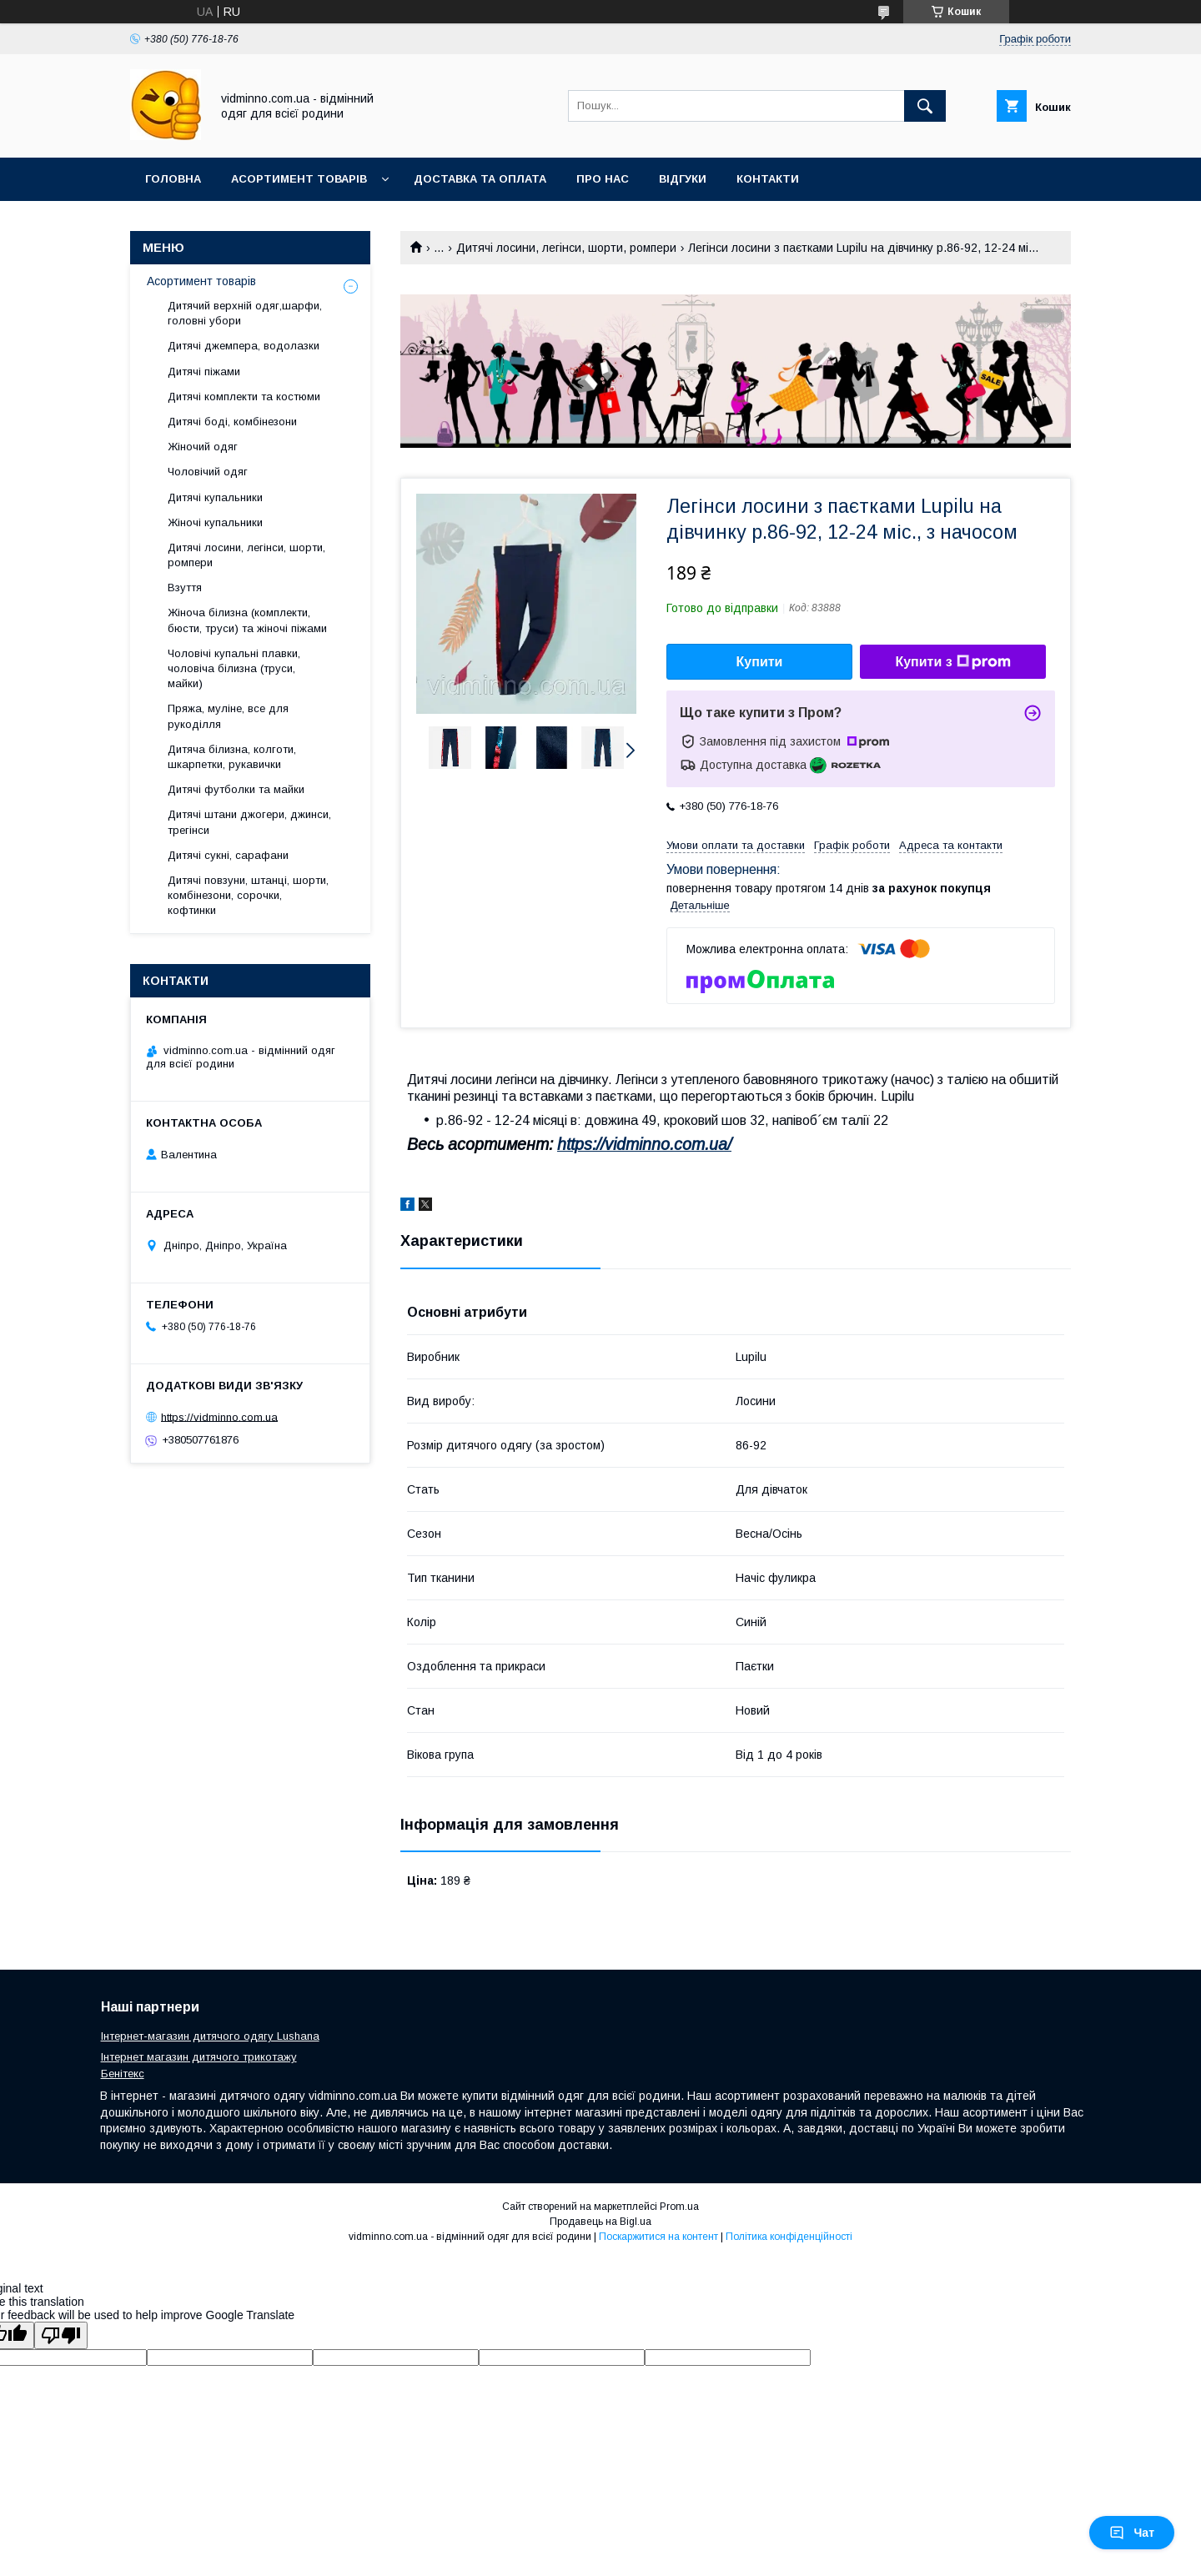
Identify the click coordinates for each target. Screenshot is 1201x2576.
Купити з (952, 662)
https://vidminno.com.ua (219, 1416)
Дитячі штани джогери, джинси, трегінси (249, 822)
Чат (1131, 2532)
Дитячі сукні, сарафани (228, 855)
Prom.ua (679, 2206)
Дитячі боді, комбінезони (232, 421)
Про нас (602, 179)
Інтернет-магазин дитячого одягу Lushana (210, 2036)
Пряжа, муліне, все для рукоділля (228, 716)
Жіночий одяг (203, 446)
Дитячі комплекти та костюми (244, 396)
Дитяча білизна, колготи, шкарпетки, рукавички (232, 757)
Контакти (767, 179)
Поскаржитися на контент (658, 2236)
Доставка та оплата (480, 179)
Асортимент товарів (299, 179)
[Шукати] (925, 106)
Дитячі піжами (204, 371)
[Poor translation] (61, 2335)
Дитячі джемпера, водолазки (243, 345)
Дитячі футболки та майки (236, 789)
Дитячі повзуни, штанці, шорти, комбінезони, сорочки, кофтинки (248, 895)
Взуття (185, 587)
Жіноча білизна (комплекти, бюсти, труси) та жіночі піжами (247, 620)
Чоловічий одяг (208, 471)
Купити (759, 662)
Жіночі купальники (215, 522)
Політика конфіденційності (789, 2236)
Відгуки (682, 179)
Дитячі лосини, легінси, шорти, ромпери (566, 247)
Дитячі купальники (215, 497)
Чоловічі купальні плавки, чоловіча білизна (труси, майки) (234, 668)
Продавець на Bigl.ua (600, 2221)
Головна (173, 179)
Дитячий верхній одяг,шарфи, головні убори (245, 313)
